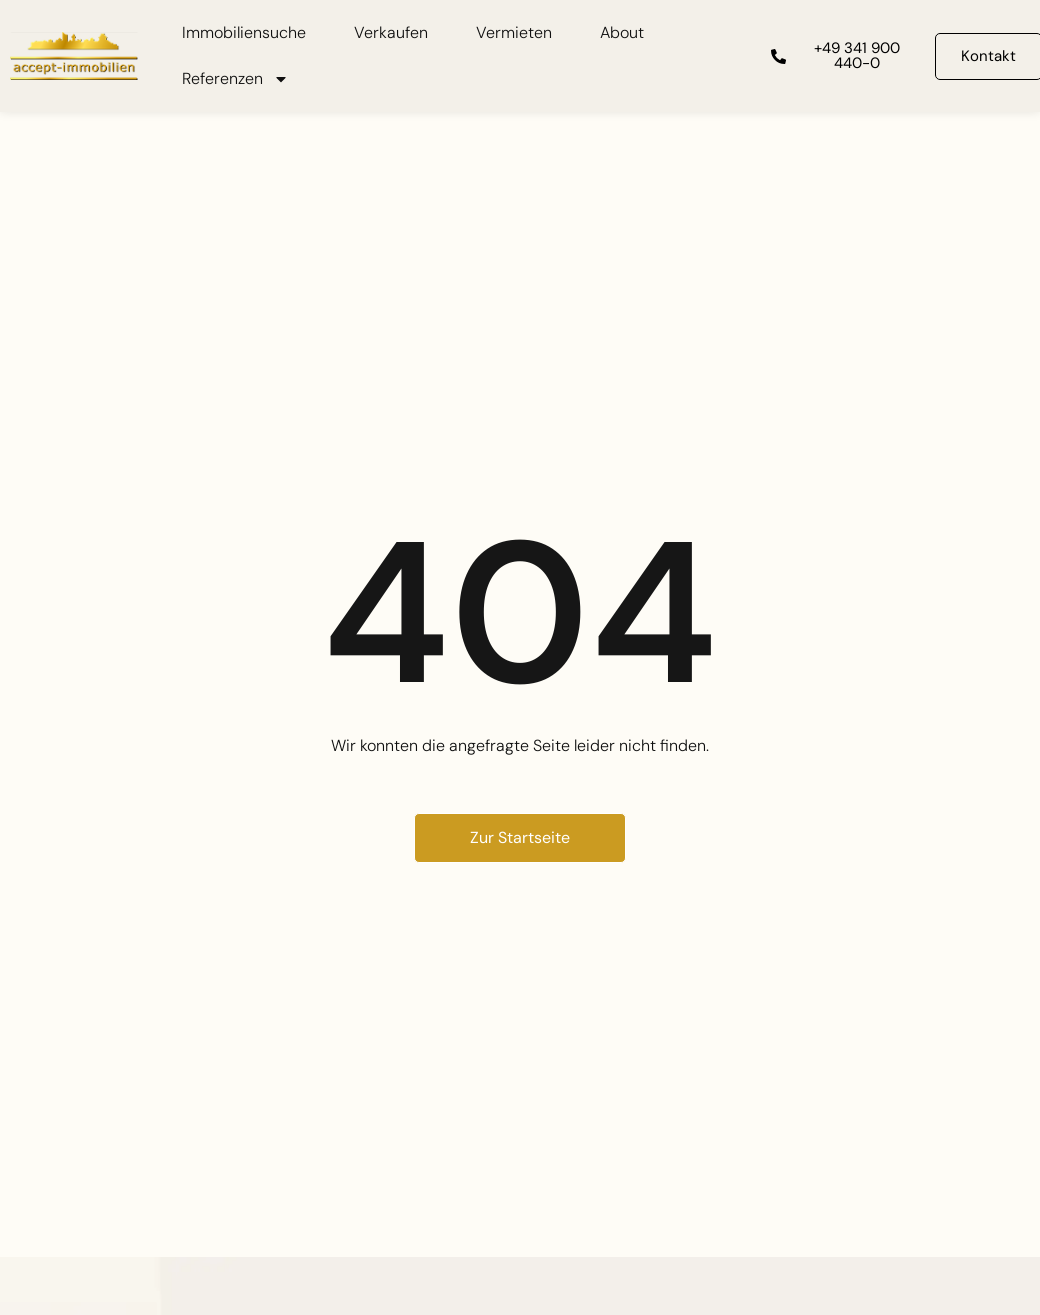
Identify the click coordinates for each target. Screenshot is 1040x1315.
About (622, 32)
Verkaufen (391, 32)
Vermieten (514, 32)
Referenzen (235, 79)
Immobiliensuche (244, 32)
